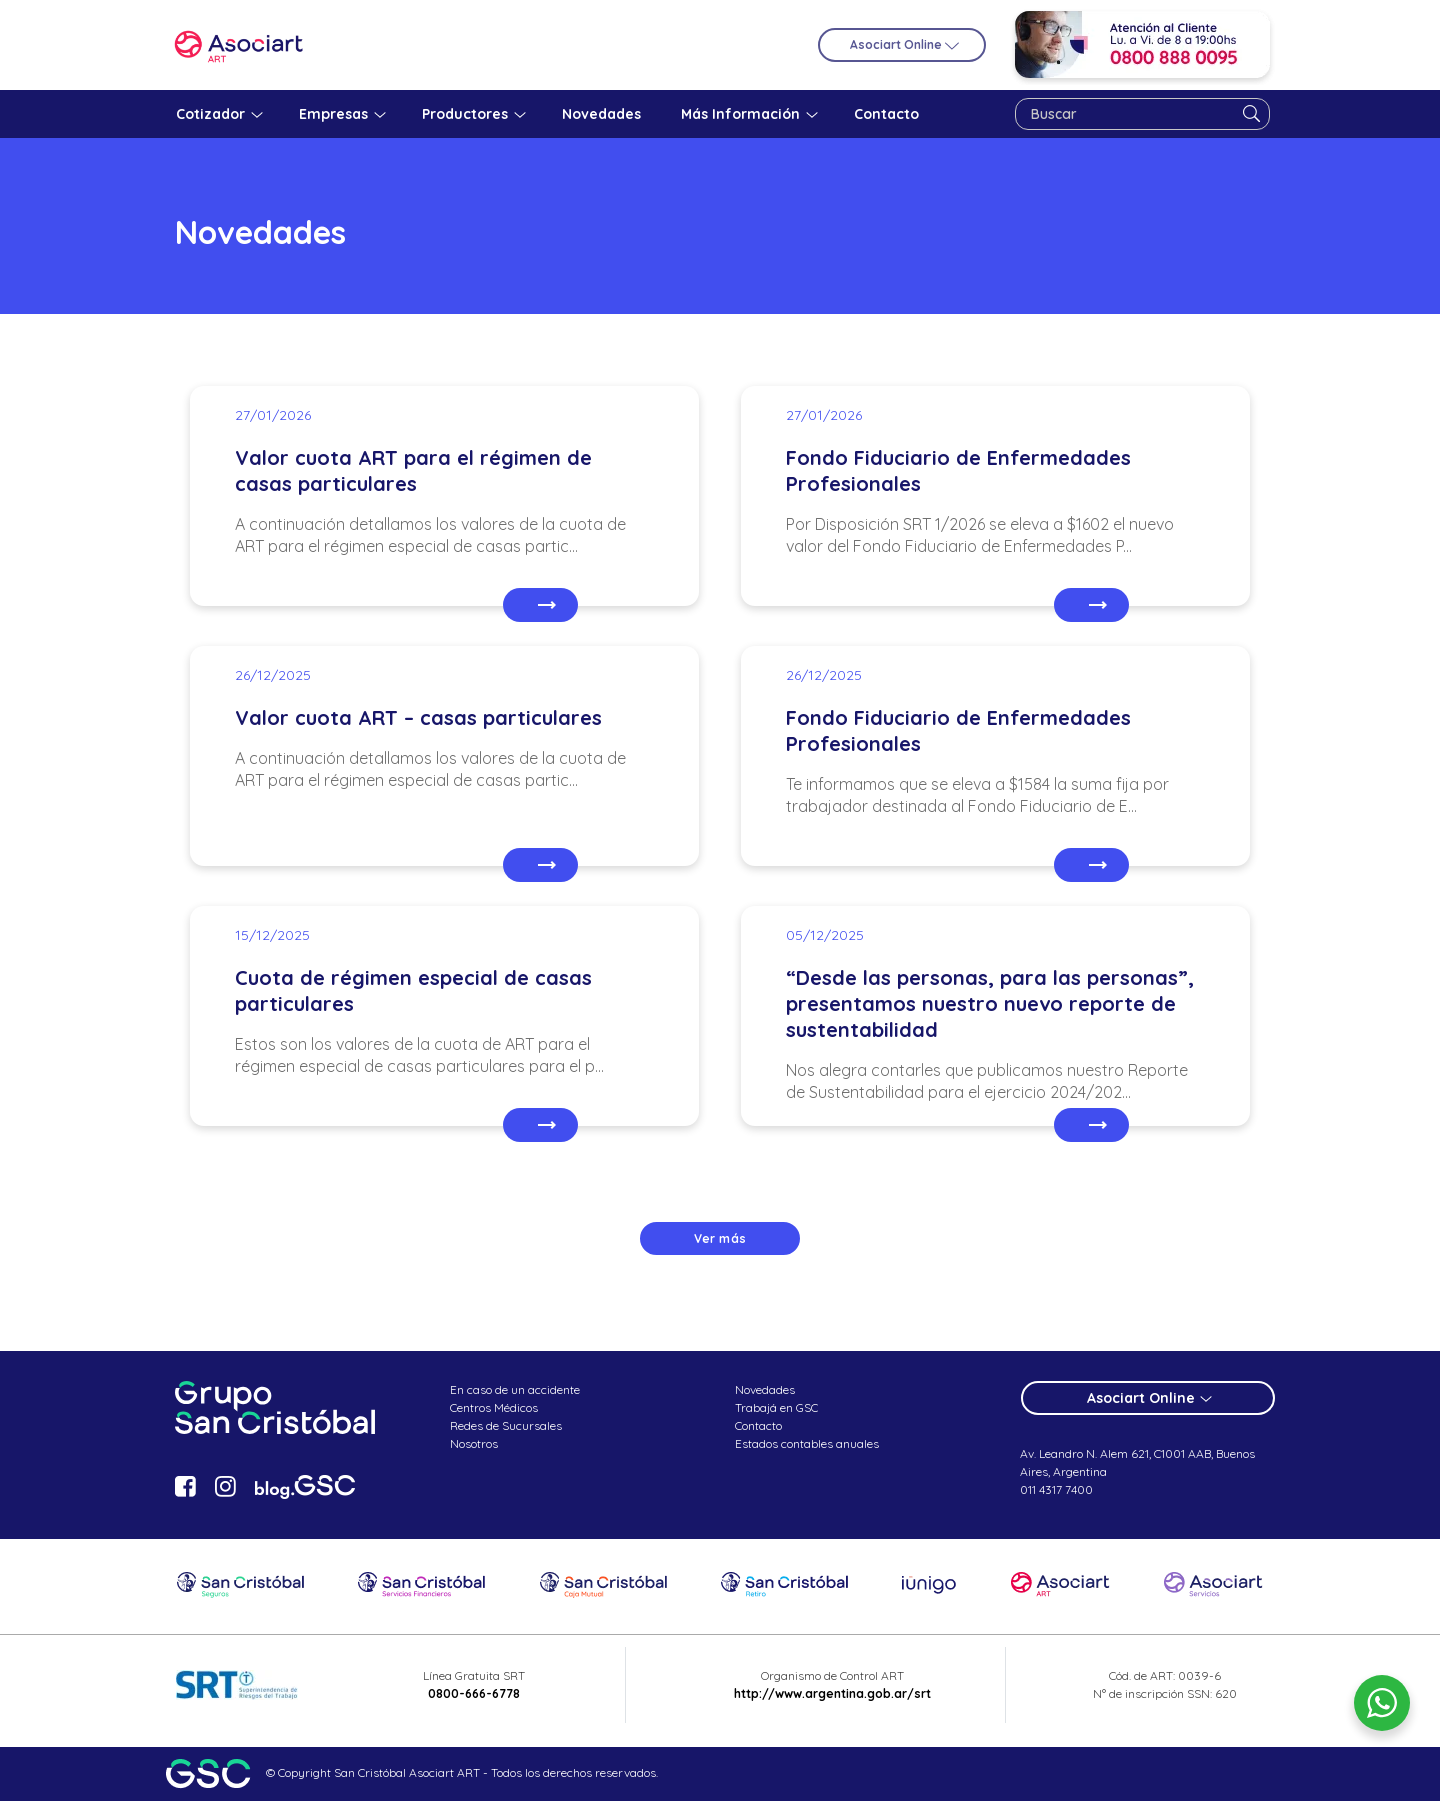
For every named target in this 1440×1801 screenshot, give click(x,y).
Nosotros (474, 1443)
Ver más (720, 1238)
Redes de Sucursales (506, 1425)
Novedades (765, 1389)
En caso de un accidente (515, 1389)
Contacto (758, 1425)
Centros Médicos (494, 1407)
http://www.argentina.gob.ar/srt (832, 1693)
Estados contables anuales (807, 1443)
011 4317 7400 (1056, 1489)
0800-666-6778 (474, 1693)
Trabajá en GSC (776, 1407)
